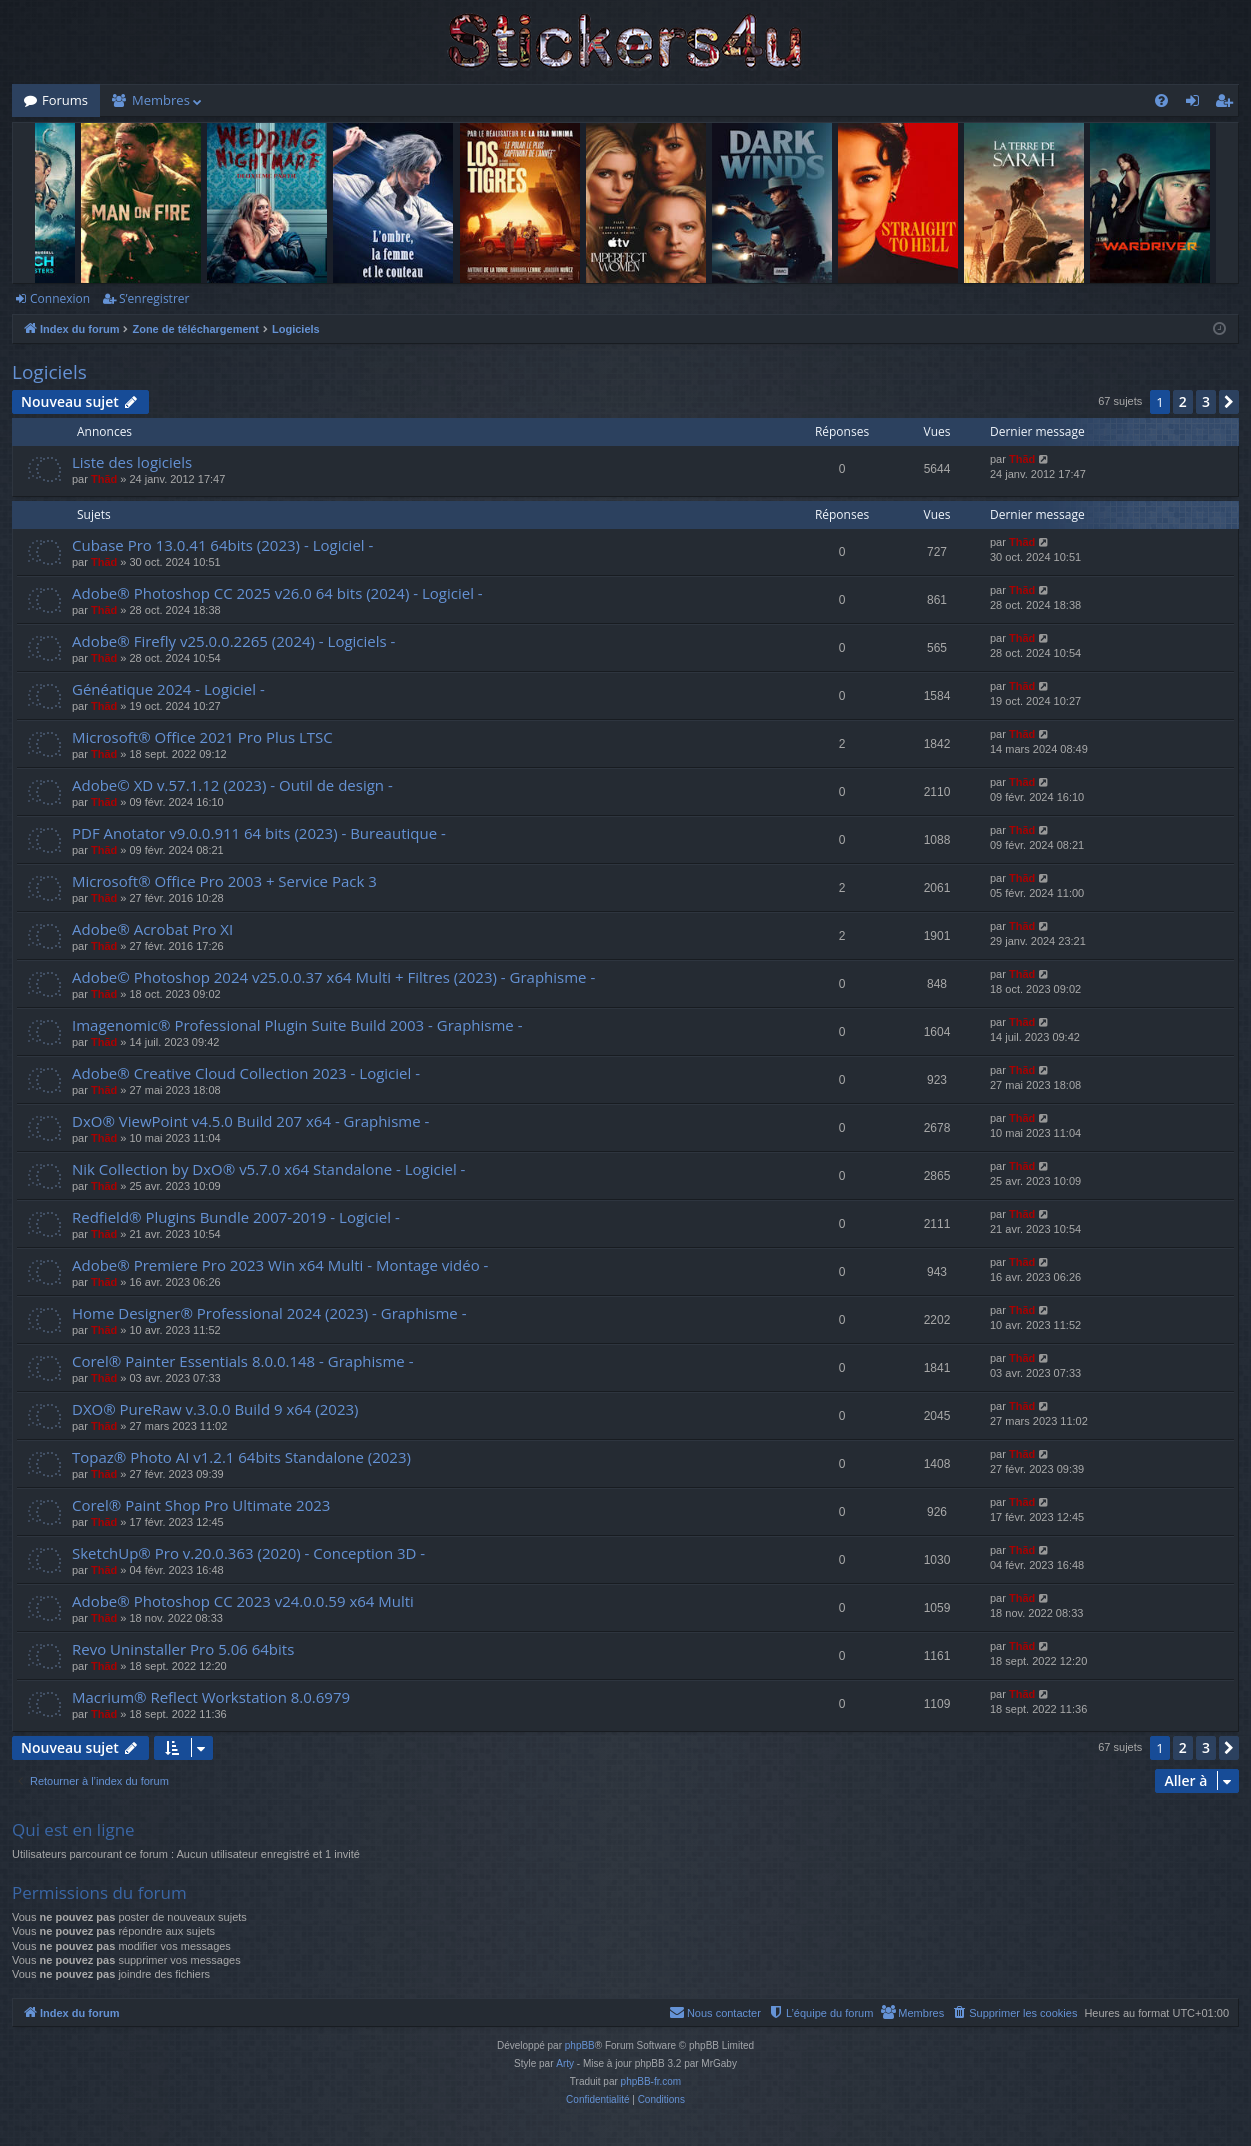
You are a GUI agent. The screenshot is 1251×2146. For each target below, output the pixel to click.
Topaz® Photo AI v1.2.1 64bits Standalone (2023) (241, 1457)
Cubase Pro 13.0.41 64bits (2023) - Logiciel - (222, 545)
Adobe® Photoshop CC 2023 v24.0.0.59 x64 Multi (243, 1601)
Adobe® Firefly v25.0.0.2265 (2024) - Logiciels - (233, 641)
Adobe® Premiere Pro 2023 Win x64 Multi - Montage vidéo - (280, 1265)
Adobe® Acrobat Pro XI (152, 929)
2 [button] (1183, 401)
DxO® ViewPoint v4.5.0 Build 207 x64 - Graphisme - (250, 1121)
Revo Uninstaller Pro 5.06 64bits (183, 1649)
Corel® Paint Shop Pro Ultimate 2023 (201, 1505)
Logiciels (49, 372)
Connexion (60, 298)
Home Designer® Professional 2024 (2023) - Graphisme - (269, 1313)
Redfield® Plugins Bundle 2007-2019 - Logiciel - (236, 1217)
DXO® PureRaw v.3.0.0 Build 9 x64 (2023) (215, 1409)
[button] (1229, 402)
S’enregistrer (154, 298)
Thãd (104, 479)
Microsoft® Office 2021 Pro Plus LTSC (202, 737)
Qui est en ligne (73, 1829)
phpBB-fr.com (651, 2081)
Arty (565, 2063)
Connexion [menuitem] (1197, 104)
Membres (161, 100)
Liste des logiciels (132, 462)
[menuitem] (1161, 100)
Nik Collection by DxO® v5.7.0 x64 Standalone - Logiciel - (268, 1169)
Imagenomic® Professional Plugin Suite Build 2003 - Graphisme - (297, 1025)
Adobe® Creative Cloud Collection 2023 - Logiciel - (246, 1073)
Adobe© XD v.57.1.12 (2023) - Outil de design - (232, 785)
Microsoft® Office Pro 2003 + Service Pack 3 (224, 881)
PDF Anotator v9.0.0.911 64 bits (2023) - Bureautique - (259, 833)
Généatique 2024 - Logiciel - (168, 689)
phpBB (580, 2045)
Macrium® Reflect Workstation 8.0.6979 (211, 1697)
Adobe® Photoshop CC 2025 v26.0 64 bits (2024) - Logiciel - (277, 593)
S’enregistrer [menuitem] (1228, 104)
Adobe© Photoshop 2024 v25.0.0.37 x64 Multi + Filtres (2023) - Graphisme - (333, 977)
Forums (65, 100)
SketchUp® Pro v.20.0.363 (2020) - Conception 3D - (248, 1553)
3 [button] (1206, 401)
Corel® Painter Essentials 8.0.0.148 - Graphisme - (243, 1361)
